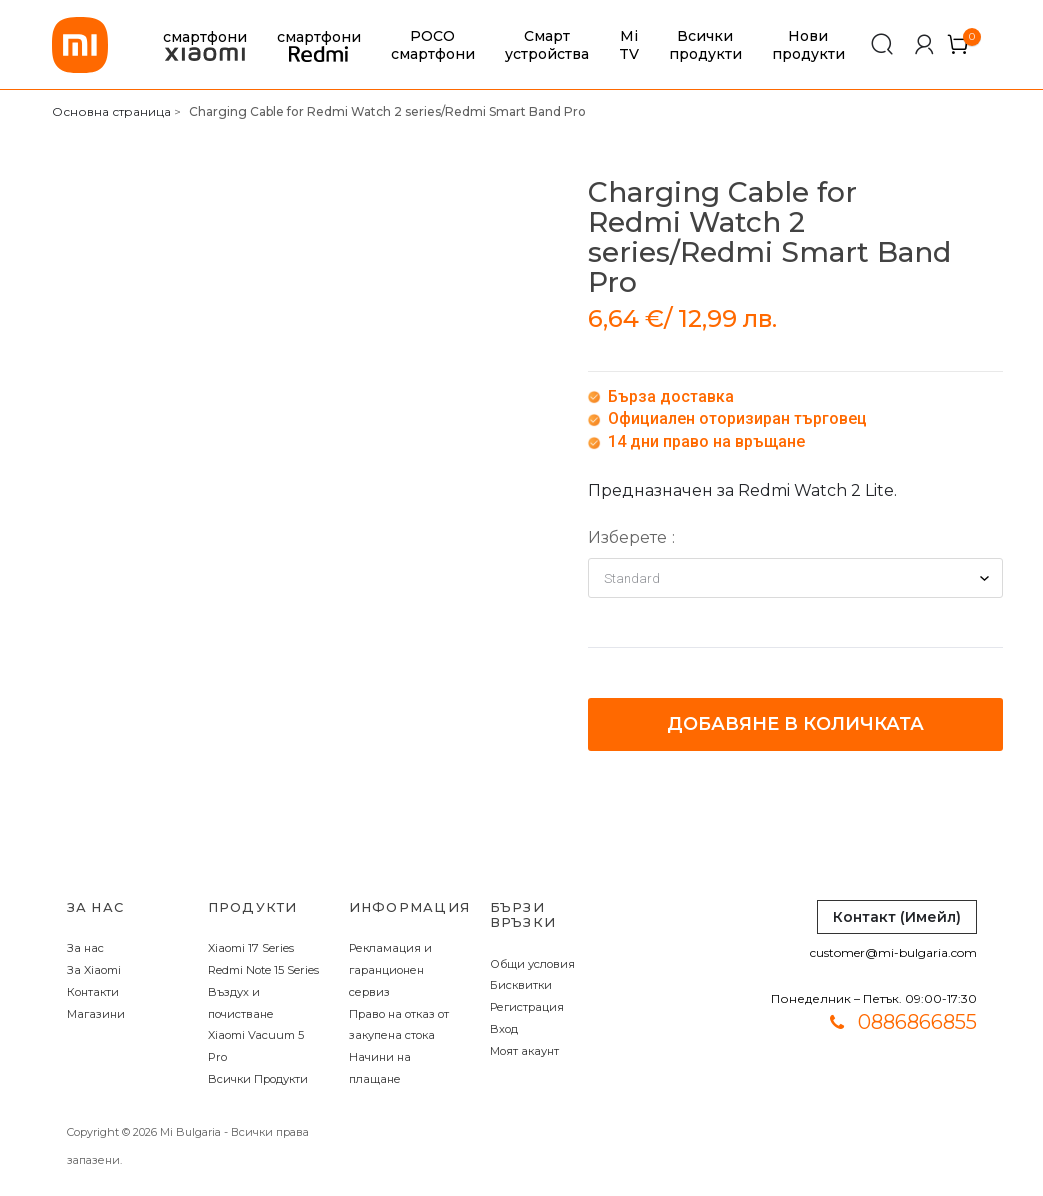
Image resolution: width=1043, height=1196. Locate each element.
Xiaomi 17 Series (251, 948)
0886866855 (917, 1022)
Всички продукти (705, 45)
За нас (85, 948)
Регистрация (527, 1007)
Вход (504, 1029)
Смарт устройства (547, 45)
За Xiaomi (94, 970)
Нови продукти (808, 45)
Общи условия (532, 964)
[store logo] (80, 45)
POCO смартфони (433, 45)
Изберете (627, 537)
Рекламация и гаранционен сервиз (390, 970)
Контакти (93, 992)
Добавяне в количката (795, 724)
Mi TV (629, 45)
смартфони (205, 45)
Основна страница (111, 111)
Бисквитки (521, 985)
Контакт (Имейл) (897, 917)
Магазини (96, 1014)
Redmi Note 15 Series (263, 970)
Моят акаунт (524, 1051)
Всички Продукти (258, 1079)
